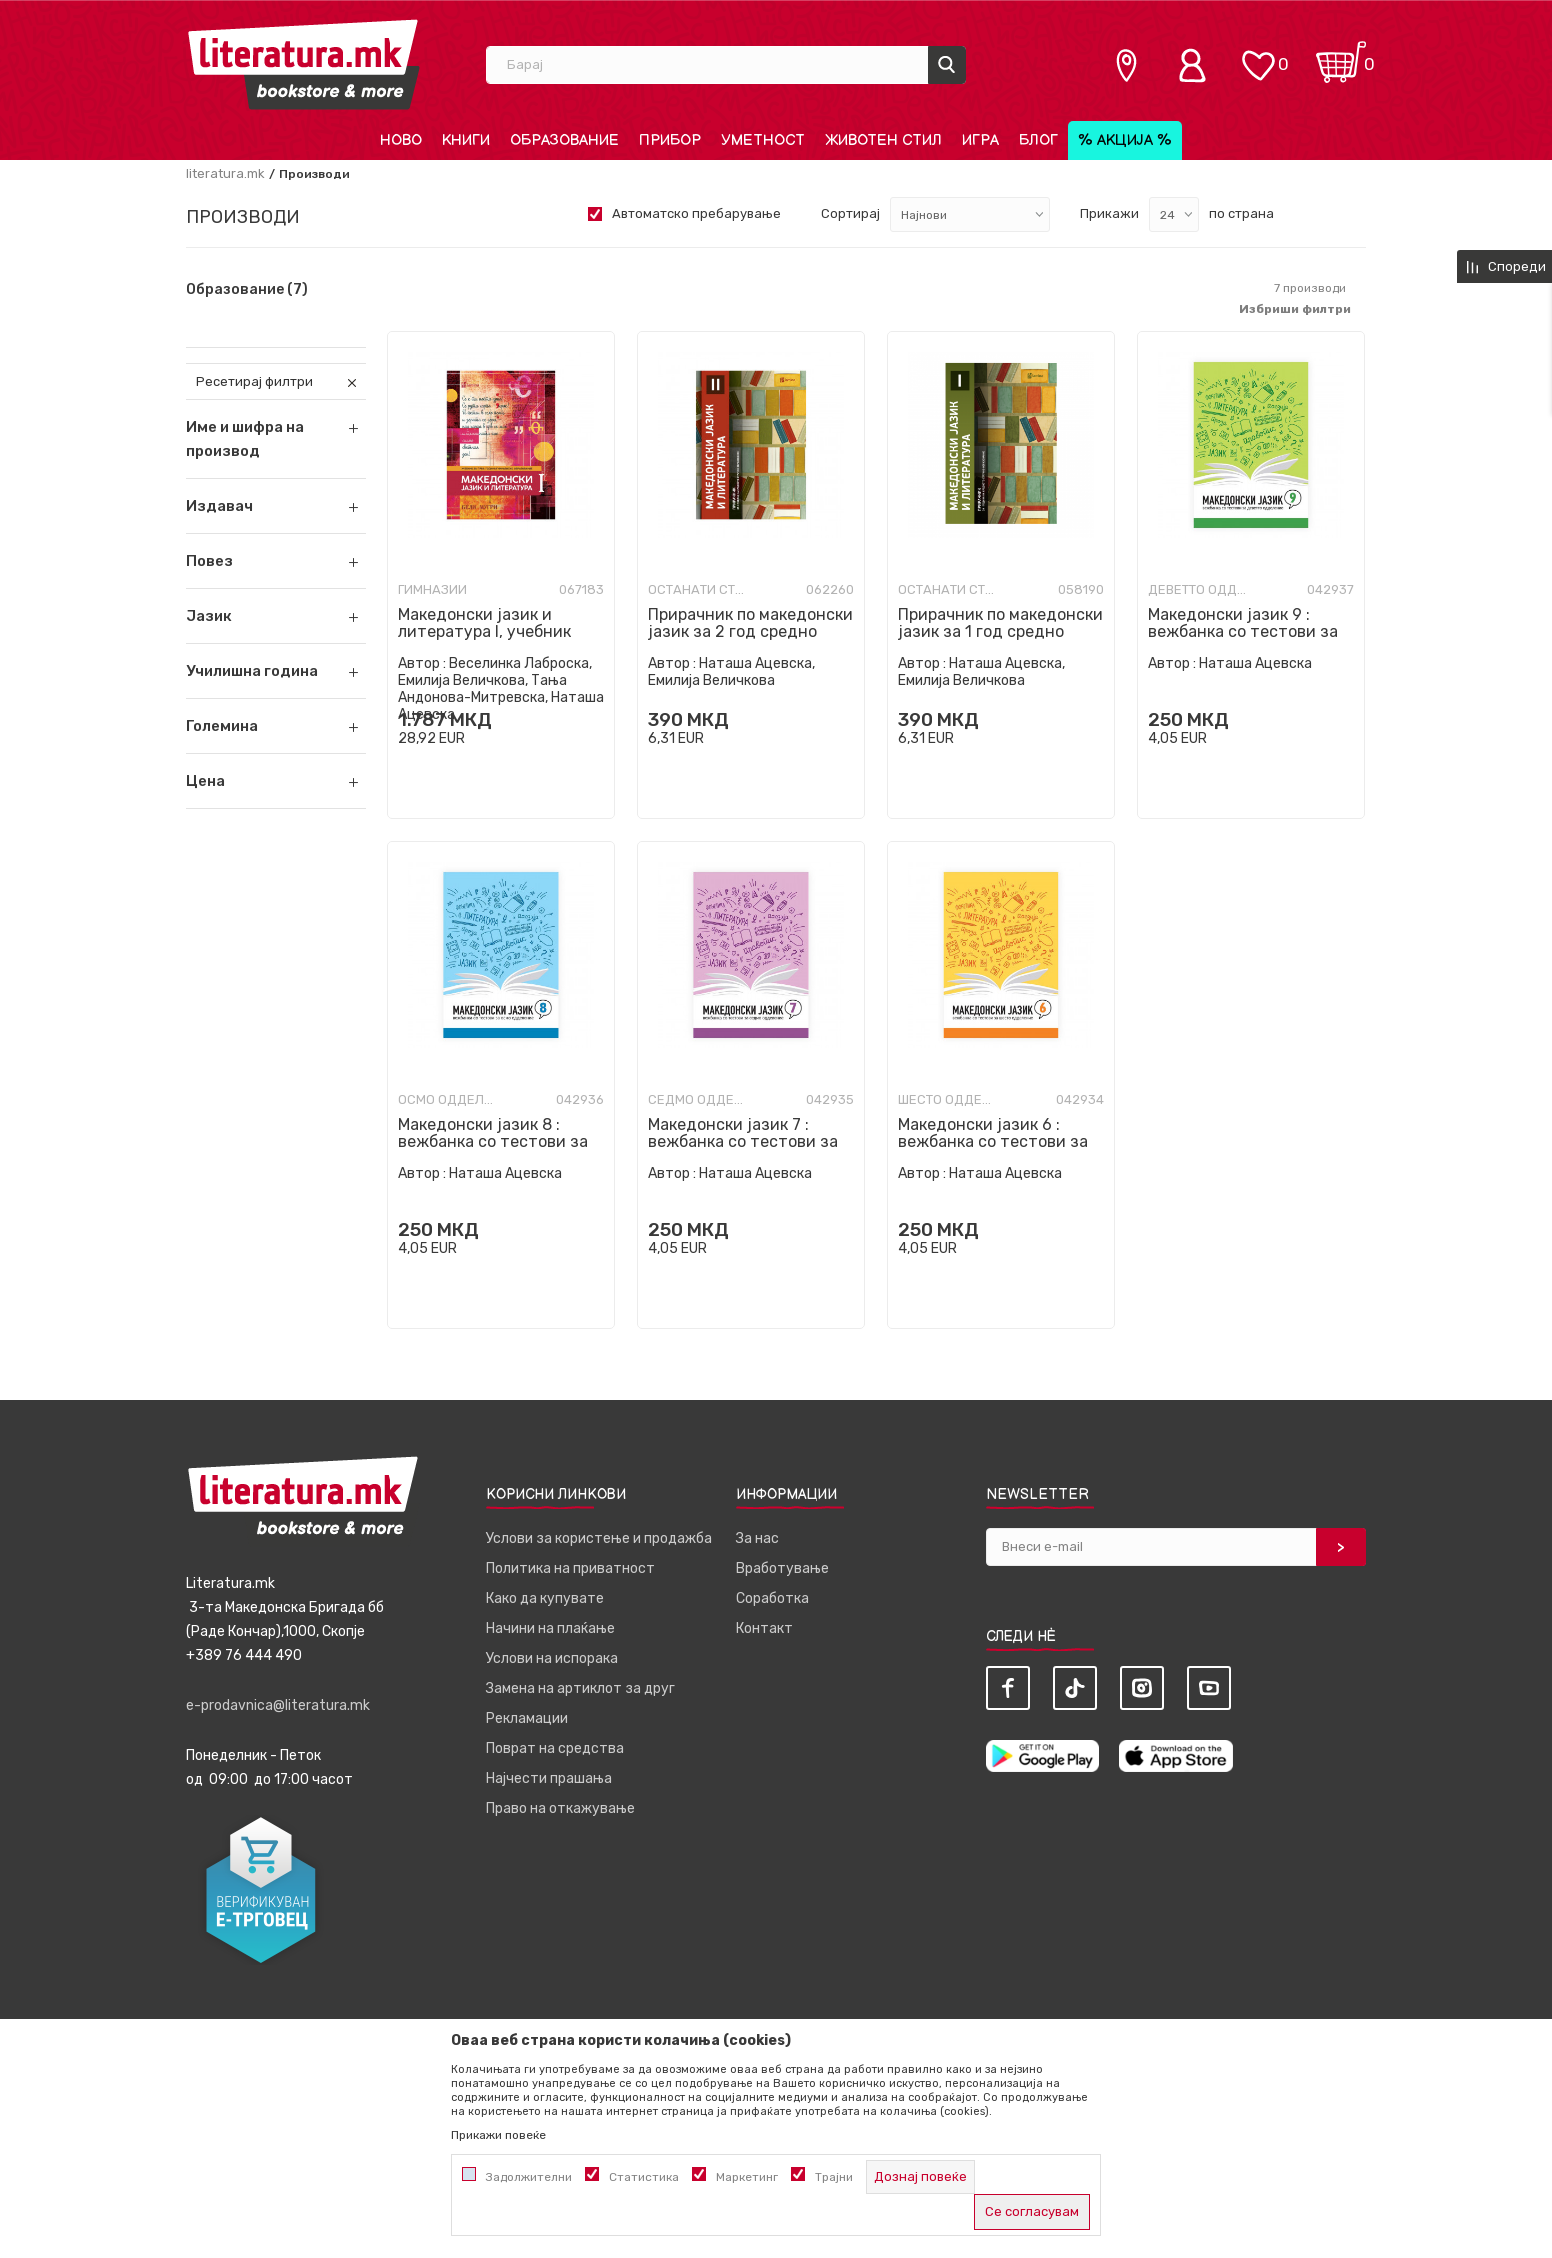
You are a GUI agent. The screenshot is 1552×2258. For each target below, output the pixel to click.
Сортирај (850, 213)
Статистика (644, 2177)
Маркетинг (747, 2177)
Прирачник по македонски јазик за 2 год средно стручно (750, 631)
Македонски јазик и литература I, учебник (484, 623)
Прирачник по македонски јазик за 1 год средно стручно (1000, 631)
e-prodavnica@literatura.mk (278, 1705)
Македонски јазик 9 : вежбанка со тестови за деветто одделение (1243, 631)
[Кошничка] (1341, 55)
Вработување (782, 1568)
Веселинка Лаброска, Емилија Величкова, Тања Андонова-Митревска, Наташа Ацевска (501, 689)
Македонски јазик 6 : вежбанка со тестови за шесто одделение (993, 1141)
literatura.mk (225, 173)
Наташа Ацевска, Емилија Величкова (731, 672)
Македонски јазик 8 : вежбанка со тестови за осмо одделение (493, 1141)
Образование (247, 290)
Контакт (764, 1628)
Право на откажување (560, 1808)
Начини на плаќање (550, 1628)
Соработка (772, 1598)
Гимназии (432, 589)
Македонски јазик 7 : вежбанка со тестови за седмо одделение (743, 1141)
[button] (276, 506)
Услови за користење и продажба (599, 1538)
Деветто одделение (1198, 589)
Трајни (834, 2177)
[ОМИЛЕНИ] (1258, 55)
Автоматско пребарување (696, 213)
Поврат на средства (555, 1748)
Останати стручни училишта (698, 589)
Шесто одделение (948, 1099)
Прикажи (1109, 213)
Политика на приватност (570, 1568)
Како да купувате (545, 1598)
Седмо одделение (698, 1099)
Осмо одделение (448, 1099)
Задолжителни (529, 2177)
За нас (757, 1538)
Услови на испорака (552, 1658)
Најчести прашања (549, 1778)
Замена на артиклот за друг (580, 1688)
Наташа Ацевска (1255, 663)
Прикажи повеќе (498, 2135)
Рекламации (527, 1718)
